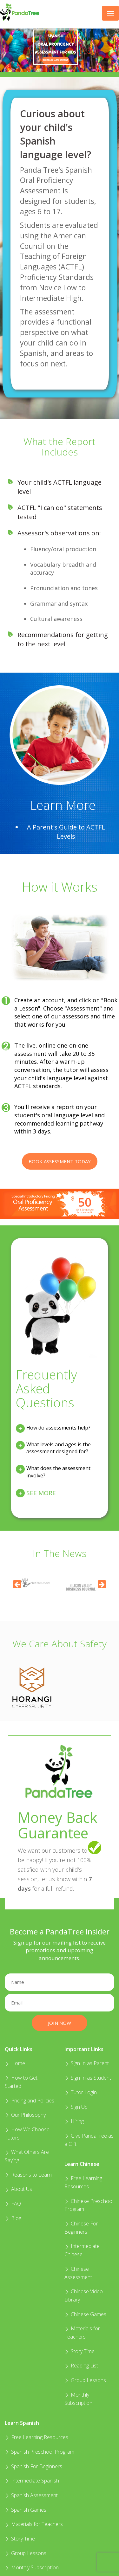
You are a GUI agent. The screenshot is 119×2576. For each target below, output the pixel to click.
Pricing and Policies (29, 2100)
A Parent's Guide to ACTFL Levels (66, 832)
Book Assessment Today (60, 1161)
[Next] (102, 1584)
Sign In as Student (87, 2077)
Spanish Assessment (31, 2495)
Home (15, 2063)
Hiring (74, 2121)
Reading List (81, 2365)
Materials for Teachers (34, 2524)
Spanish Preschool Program (39, 2451)
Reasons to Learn (28, 2174)
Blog (13, 2218)
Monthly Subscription (32, 2567)
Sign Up (76, 2106)
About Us (18, 2188)
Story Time (79, 2351)
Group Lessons (85, 2380)
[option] (82, 1582)
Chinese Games (85, 2314)
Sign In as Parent (86, 2063)
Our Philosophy (25, 2114)
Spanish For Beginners (33, 2466)
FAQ (13, 2203)
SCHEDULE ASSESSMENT (55, 60)
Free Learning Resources (36, 2437)
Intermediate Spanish (32, 2480)
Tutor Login (80, 2092)
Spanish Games (25, 2509)
